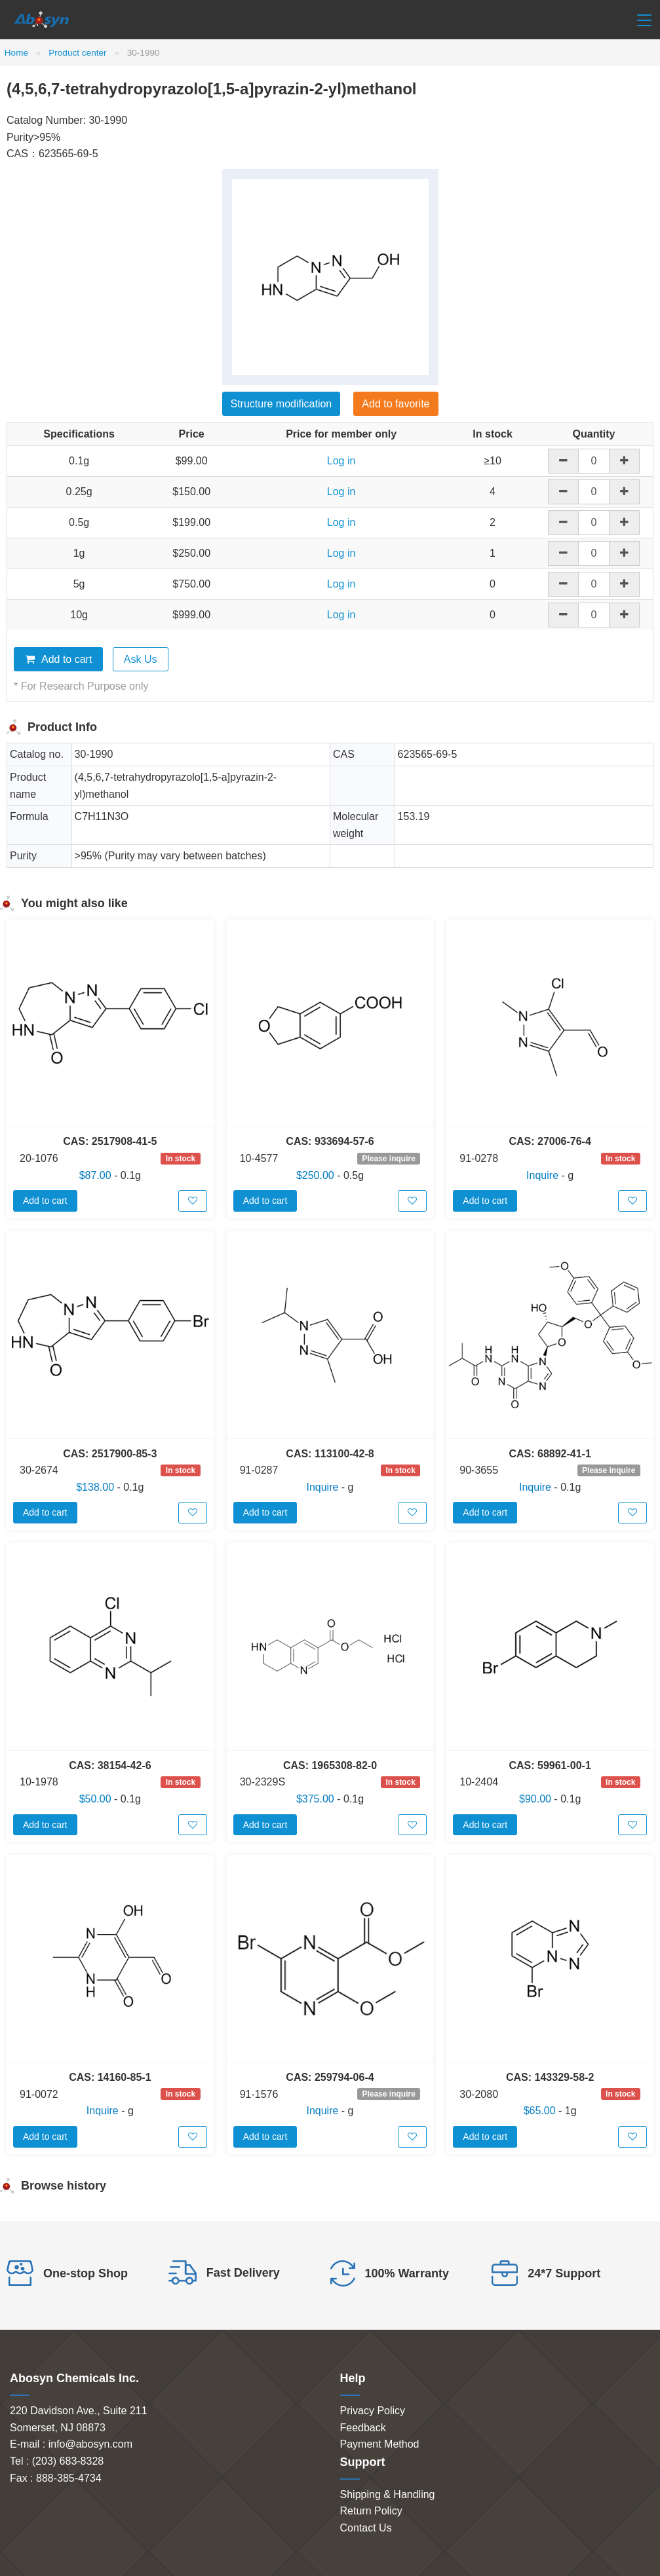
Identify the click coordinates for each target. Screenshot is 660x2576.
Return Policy (371, 2510)
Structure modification (281, 403)
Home (16, 53)
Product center (77, 53)
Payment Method (379, 2444)
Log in (341, 460)
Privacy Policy (373, 2410)
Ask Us (140, 659)
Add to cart (58, 659)
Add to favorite (395, 403)
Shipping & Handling (387, 2494)
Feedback (363, 2427)
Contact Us (366, 2527)
